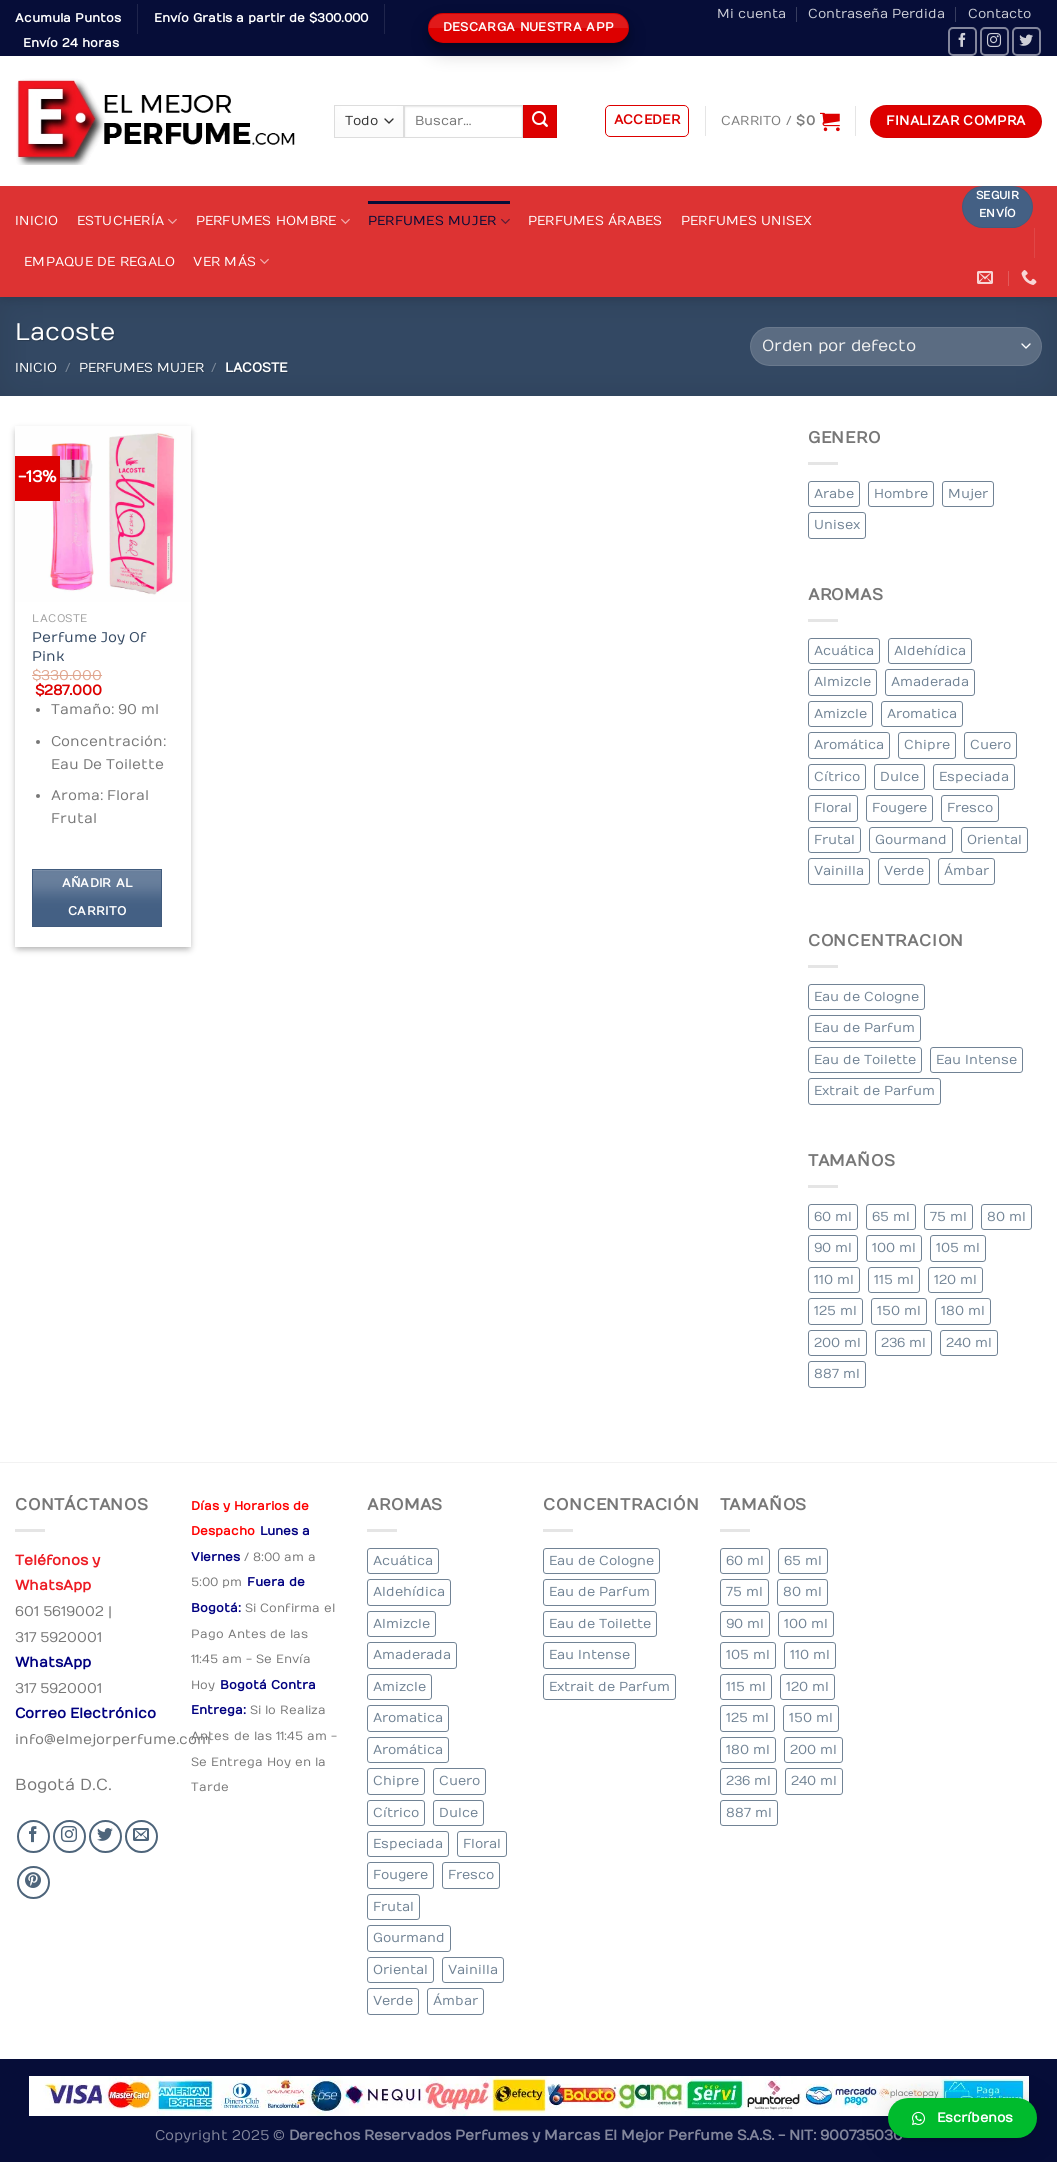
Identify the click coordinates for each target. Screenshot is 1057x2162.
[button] (962, 2118)
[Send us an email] (141, 1836)
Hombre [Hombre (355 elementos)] (901, 493)
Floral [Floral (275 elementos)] (833, 807)
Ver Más (231, 261)
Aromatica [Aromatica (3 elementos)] (922, 713)
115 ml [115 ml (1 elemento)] (894, 1279)
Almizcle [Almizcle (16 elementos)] (842, 681)
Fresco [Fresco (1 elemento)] (970, 807)
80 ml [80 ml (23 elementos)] (1006, 1216)
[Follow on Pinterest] (33, 1882)
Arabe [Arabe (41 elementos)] (834, 493)
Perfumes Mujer (439, 221)
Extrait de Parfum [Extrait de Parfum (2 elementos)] (874, 1090)
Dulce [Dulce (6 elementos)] (899, 776)
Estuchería (127, 221)
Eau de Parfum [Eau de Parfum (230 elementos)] (864, 1027)
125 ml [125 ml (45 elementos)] (835, 1310)
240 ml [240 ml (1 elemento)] (969, 1342)
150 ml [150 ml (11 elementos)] (899, 1310)
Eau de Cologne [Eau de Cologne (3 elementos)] (866, 996)
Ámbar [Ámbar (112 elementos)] (966, 870)
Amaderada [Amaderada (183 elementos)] (930, 681)
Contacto (999, 13)
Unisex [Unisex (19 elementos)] (837, 524)
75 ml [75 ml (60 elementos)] (948, 1216)
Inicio (37, 220)
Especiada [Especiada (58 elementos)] (974, 776)
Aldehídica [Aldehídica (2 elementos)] (930, 650)
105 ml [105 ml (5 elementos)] (958, 1247)
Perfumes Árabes (595, 220)
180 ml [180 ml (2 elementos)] (963, 1310)
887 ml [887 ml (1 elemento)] (837, 1373)
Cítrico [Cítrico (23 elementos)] (837, 776)
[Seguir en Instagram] (994, 41)
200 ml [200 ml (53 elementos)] (837, 1342)
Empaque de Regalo (99, 261)
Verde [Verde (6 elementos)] (904, 870)
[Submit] (540, 122)
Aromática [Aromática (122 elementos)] (849, 744)
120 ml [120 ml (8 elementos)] (955, 1279)
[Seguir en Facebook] (962, 41)
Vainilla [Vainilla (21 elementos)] (839, 870)
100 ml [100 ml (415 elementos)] (894, 1247)
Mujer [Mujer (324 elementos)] (968, 493)
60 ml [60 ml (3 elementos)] (833, 1216)
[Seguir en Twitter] (1026, 41)
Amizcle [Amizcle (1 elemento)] (840, 713)
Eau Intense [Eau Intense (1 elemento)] (976, 1059)
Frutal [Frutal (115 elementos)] (834, 839)
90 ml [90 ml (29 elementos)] (833, 1247)
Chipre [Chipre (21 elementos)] (927, 744)
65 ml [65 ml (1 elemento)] (891, 1216)
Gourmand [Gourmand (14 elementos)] (911, 839)
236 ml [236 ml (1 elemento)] (903, 1342)
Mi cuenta (751, 13)
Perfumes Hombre (273, 221)
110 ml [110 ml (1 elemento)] (834, 1279)
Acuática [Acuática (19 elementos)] (844, 650)
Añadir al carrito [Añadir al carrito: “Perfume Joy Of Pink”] (97, 897)
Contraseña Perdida (876, 13)
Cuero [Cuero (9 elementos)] (990, 744)
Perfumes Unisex (747, 220)
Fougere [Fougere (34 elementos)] (899, 807)
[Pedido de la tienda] (896, 346)
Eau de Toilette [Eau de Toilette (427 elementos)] (865, 1059)
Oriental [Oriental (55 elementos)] (994, 839)
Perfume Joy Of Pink (89, 647)
